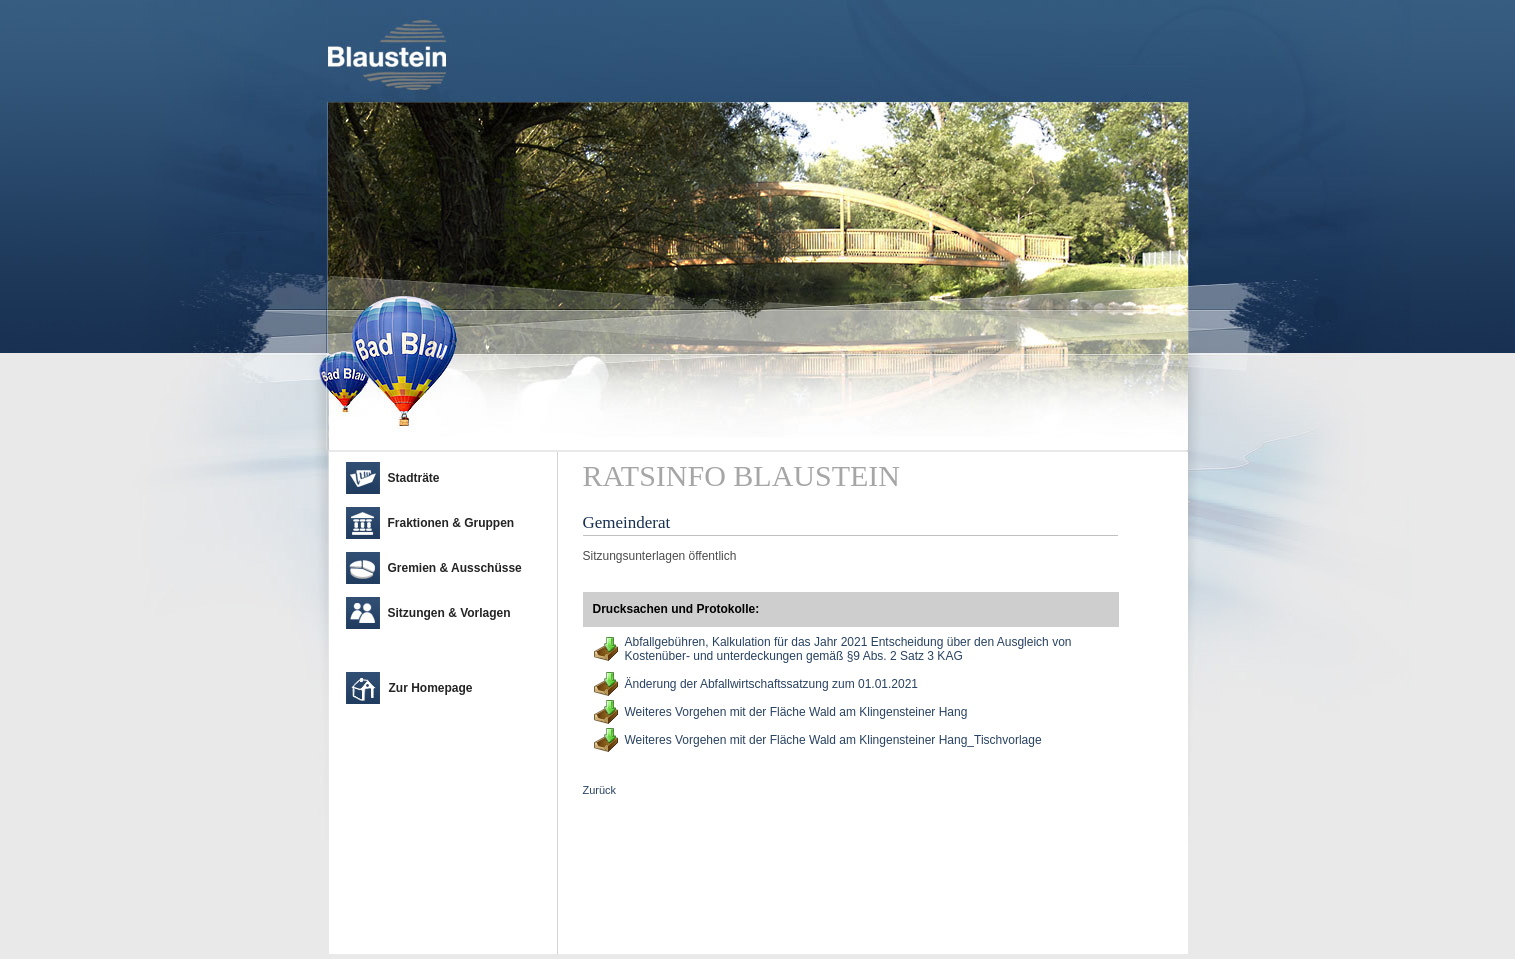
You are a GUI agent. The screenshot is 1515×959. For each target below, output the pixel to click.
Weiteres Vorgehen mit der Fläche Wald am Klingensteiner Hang (796, 712)
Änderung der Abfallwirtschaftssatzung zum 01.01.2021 (772, 684)
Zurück (600, 790)
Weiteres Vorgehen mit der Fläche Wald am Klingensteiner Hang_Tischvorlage (833, 740)
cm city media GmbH (448, 934)
